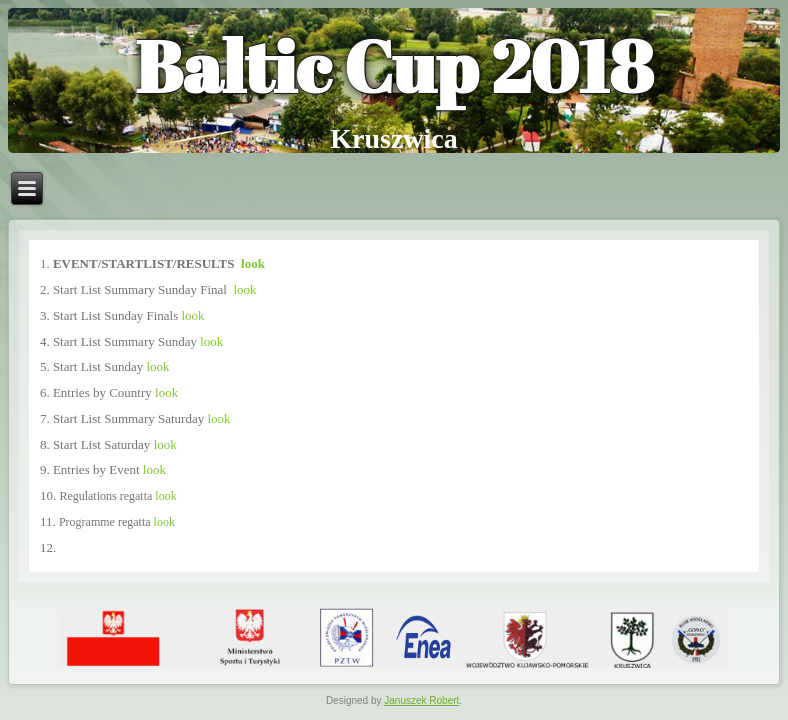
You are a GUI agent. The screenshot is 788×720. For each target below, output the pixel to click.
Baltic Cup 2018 (394, 65)
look (253, 263)
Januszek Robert (421, 700)
